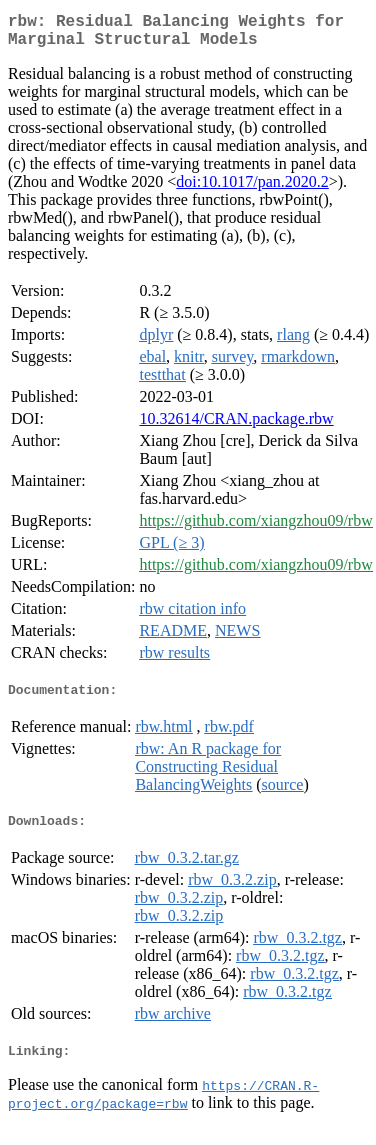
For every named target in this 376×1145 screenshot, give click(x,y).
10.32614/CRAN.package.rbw (236, 426)
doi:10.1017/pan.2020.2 (252, 189)
